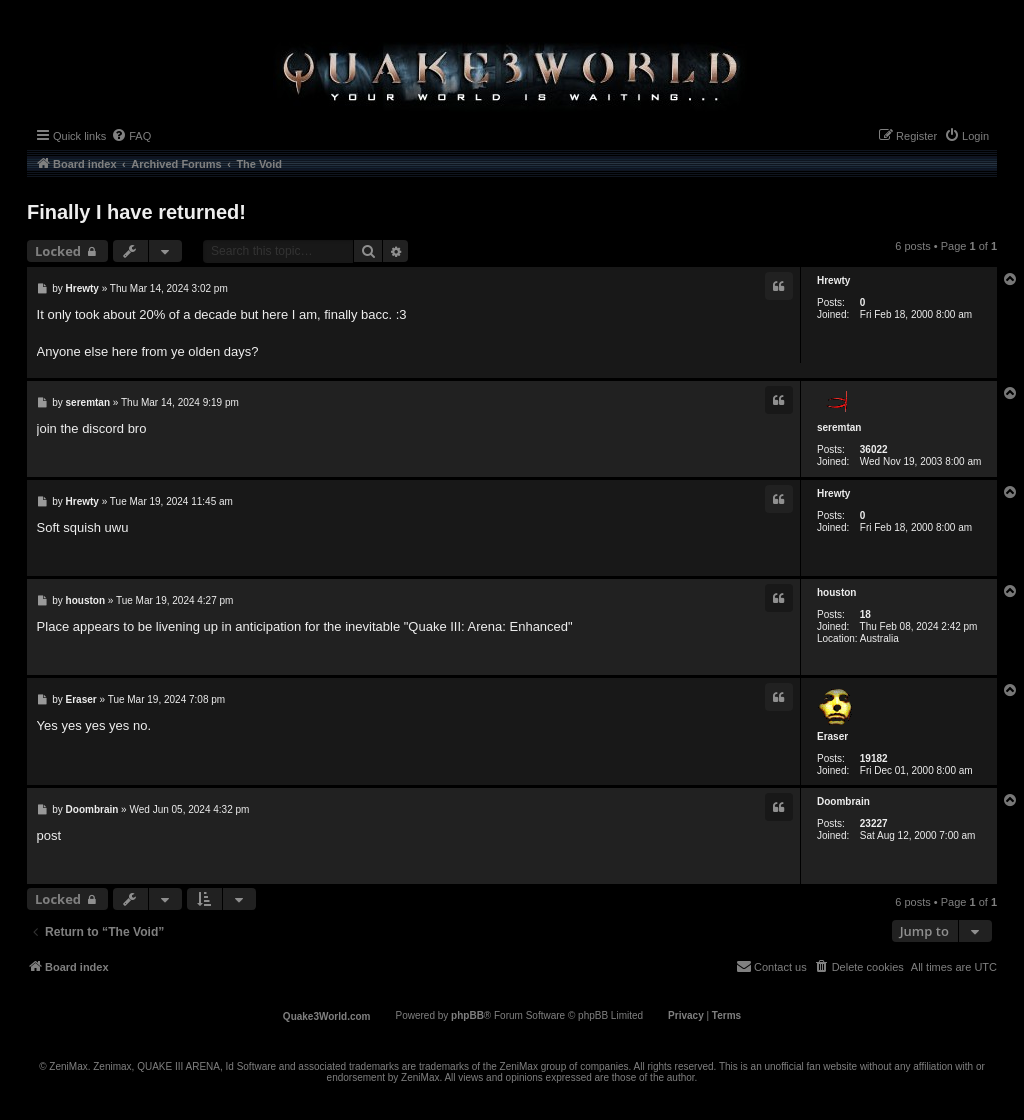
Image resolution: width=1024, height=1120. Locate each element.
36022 (874, 449)
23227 (874, 823)
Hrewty (833, 280)
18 (865, 614)
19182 (874, 758)
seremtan (839, 427)
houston (836, 592)
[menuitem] (131, 136)
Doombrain (843, 801)
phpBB (467, 1015)
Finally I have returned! (136, 212)
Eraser (832, 736)
